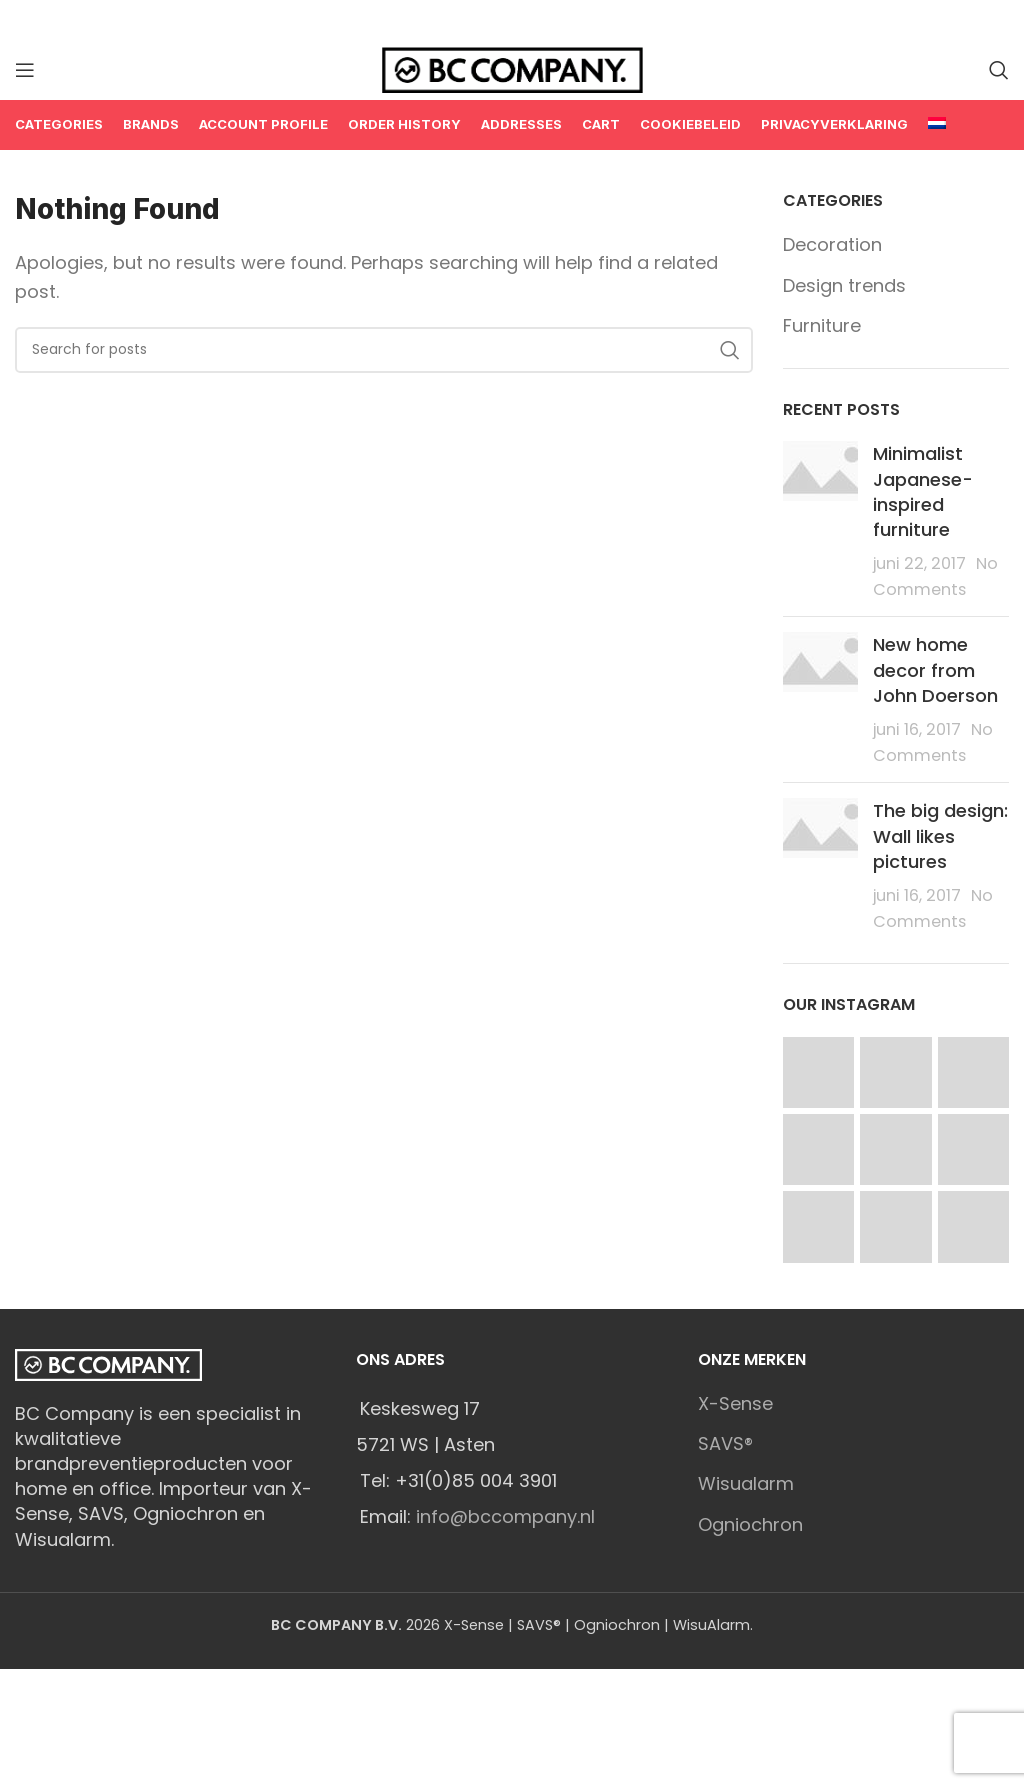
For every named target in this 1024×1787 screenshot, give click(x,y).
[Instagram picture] (818, 1072)
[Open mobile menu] (25, 70)
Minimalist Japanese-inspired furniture (923, 491)
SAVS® (725, 1443)
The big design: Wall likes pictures (940, 835)
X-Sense (735, 1403)
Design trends (844, 285)
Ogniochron (750, 1524)
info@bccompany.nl (505, 1516)
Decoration (832, 244)
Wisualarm (746, 1483)
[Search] (999, 70)
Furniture (822, 325)
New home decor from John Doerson (935, 669)
